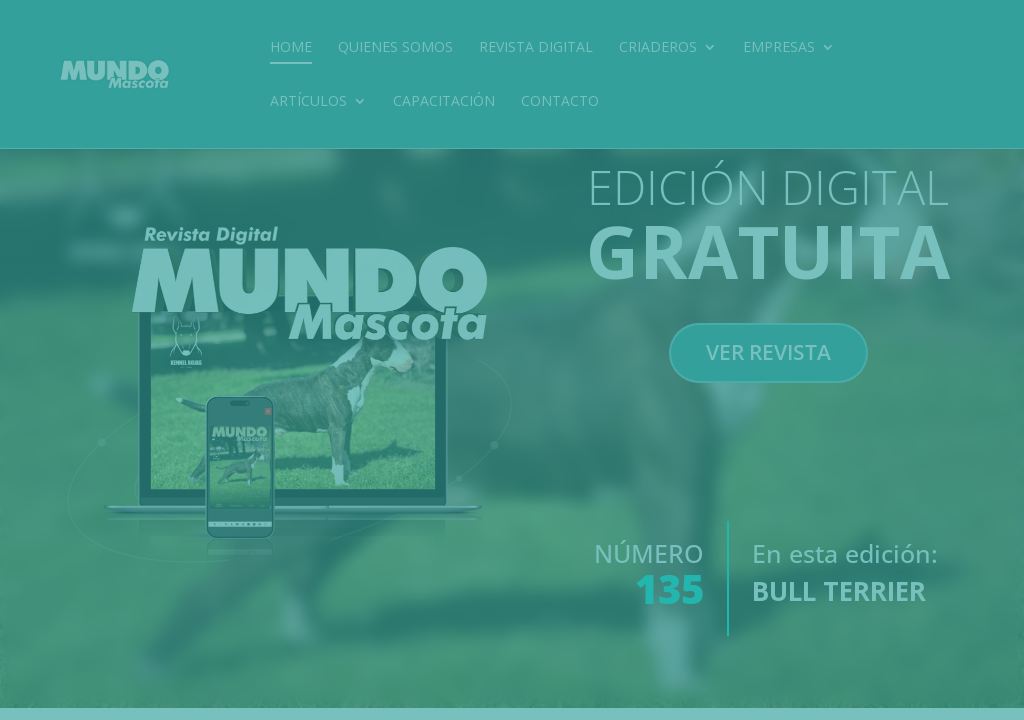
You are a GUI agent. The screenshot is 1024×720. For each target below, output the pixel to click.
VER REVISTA (768, 386)
